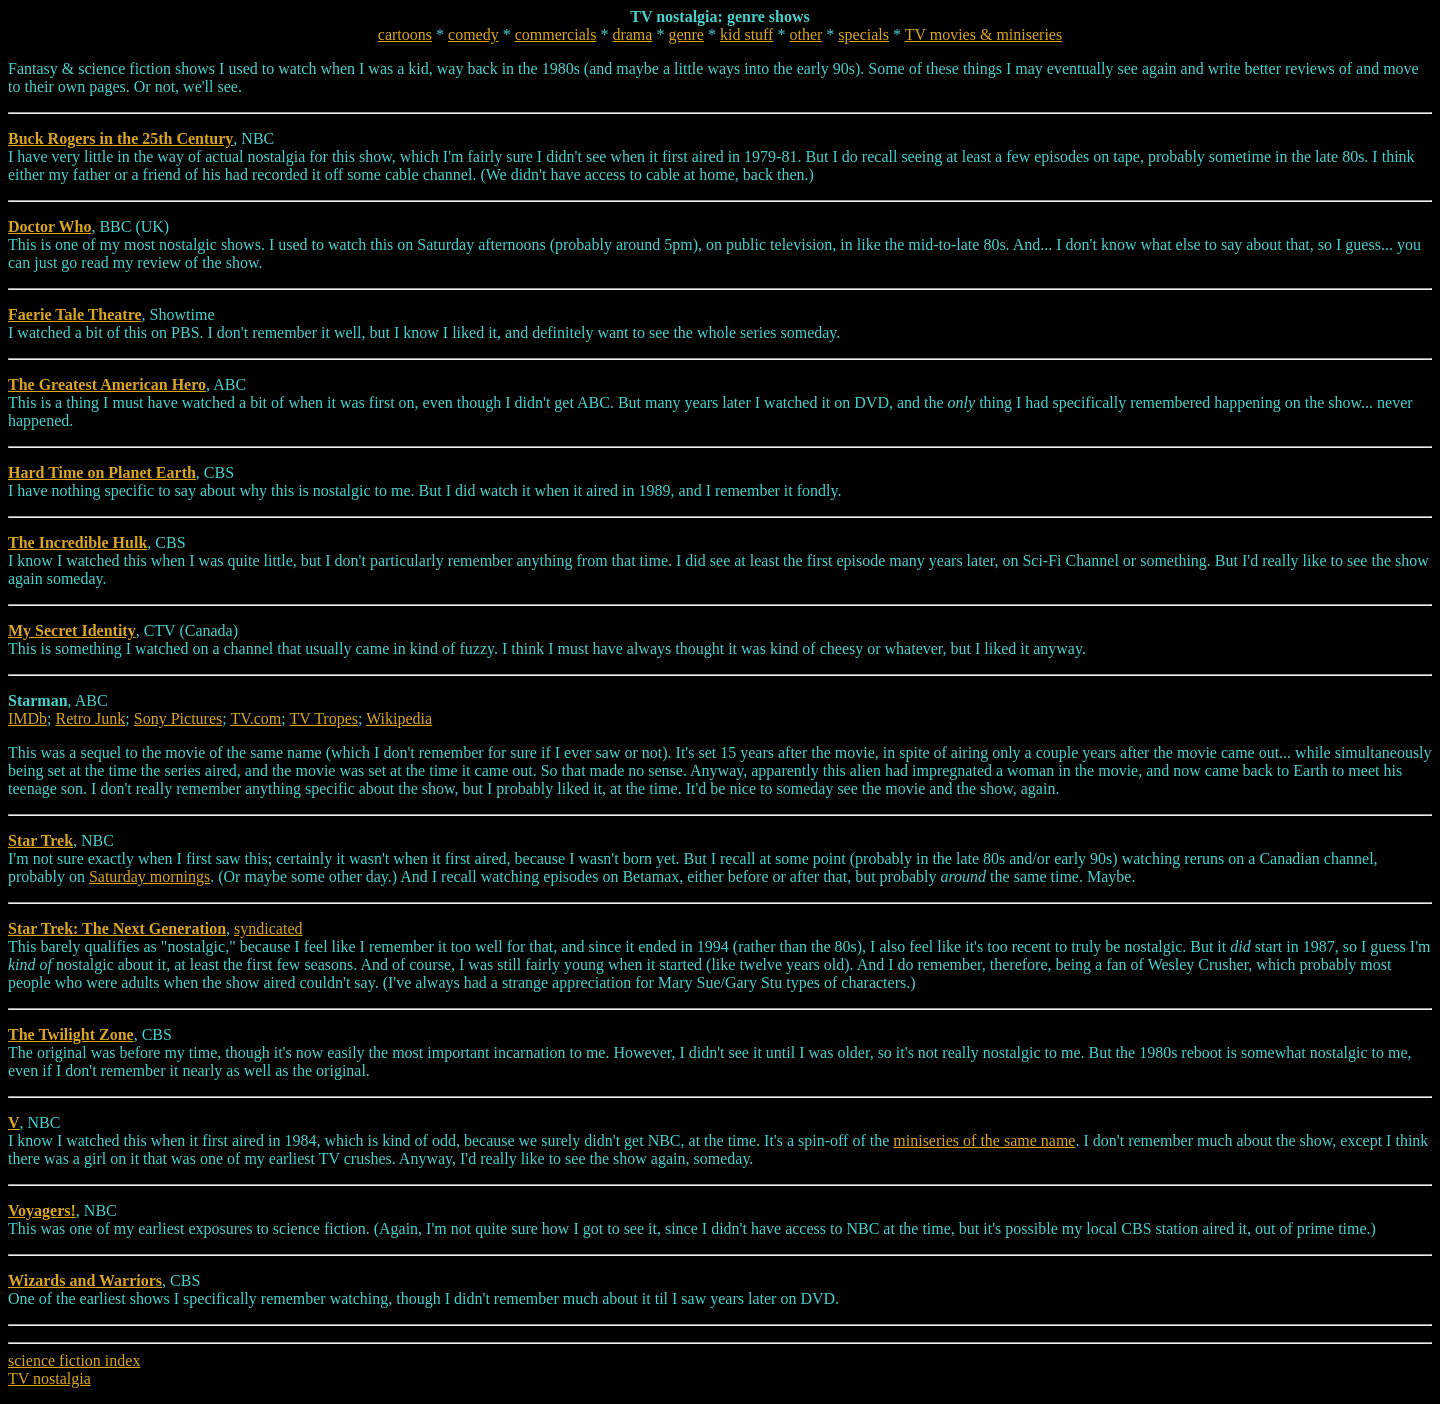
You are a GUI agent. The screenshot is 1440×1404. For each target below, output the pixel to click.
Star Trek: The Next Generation (117, 928)
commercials (556, 34)
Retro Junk (91, 718)
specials (863, 34)
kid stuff (746, 34)
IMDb (27, 718)
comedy (473, 34)
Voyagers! (42, 1210)
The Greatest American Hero (107, 384)
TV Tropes (323, 718)
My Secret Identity (72, 630)
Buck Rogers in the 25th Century (120, 138)
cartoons (405, 34)
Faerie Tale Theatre (75, 314)
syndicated (268, 928)
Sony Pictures (178, 718)
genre (686, 34)
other (805, 34)
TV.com (255, 718)
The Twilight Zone (71, 1034)
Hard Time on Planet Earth (102, 472)
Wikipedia (399, 718)
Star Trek (40, 840)
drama (632, 34)
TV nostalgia (49, 1378)
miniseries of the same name (984, 1140)
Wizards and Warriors (85, 1280)
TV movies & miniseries (983, 34)
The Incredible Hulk (77, 542)
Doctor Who (49, 226)
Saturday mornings (149, 876)
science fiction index (74, 1360)
